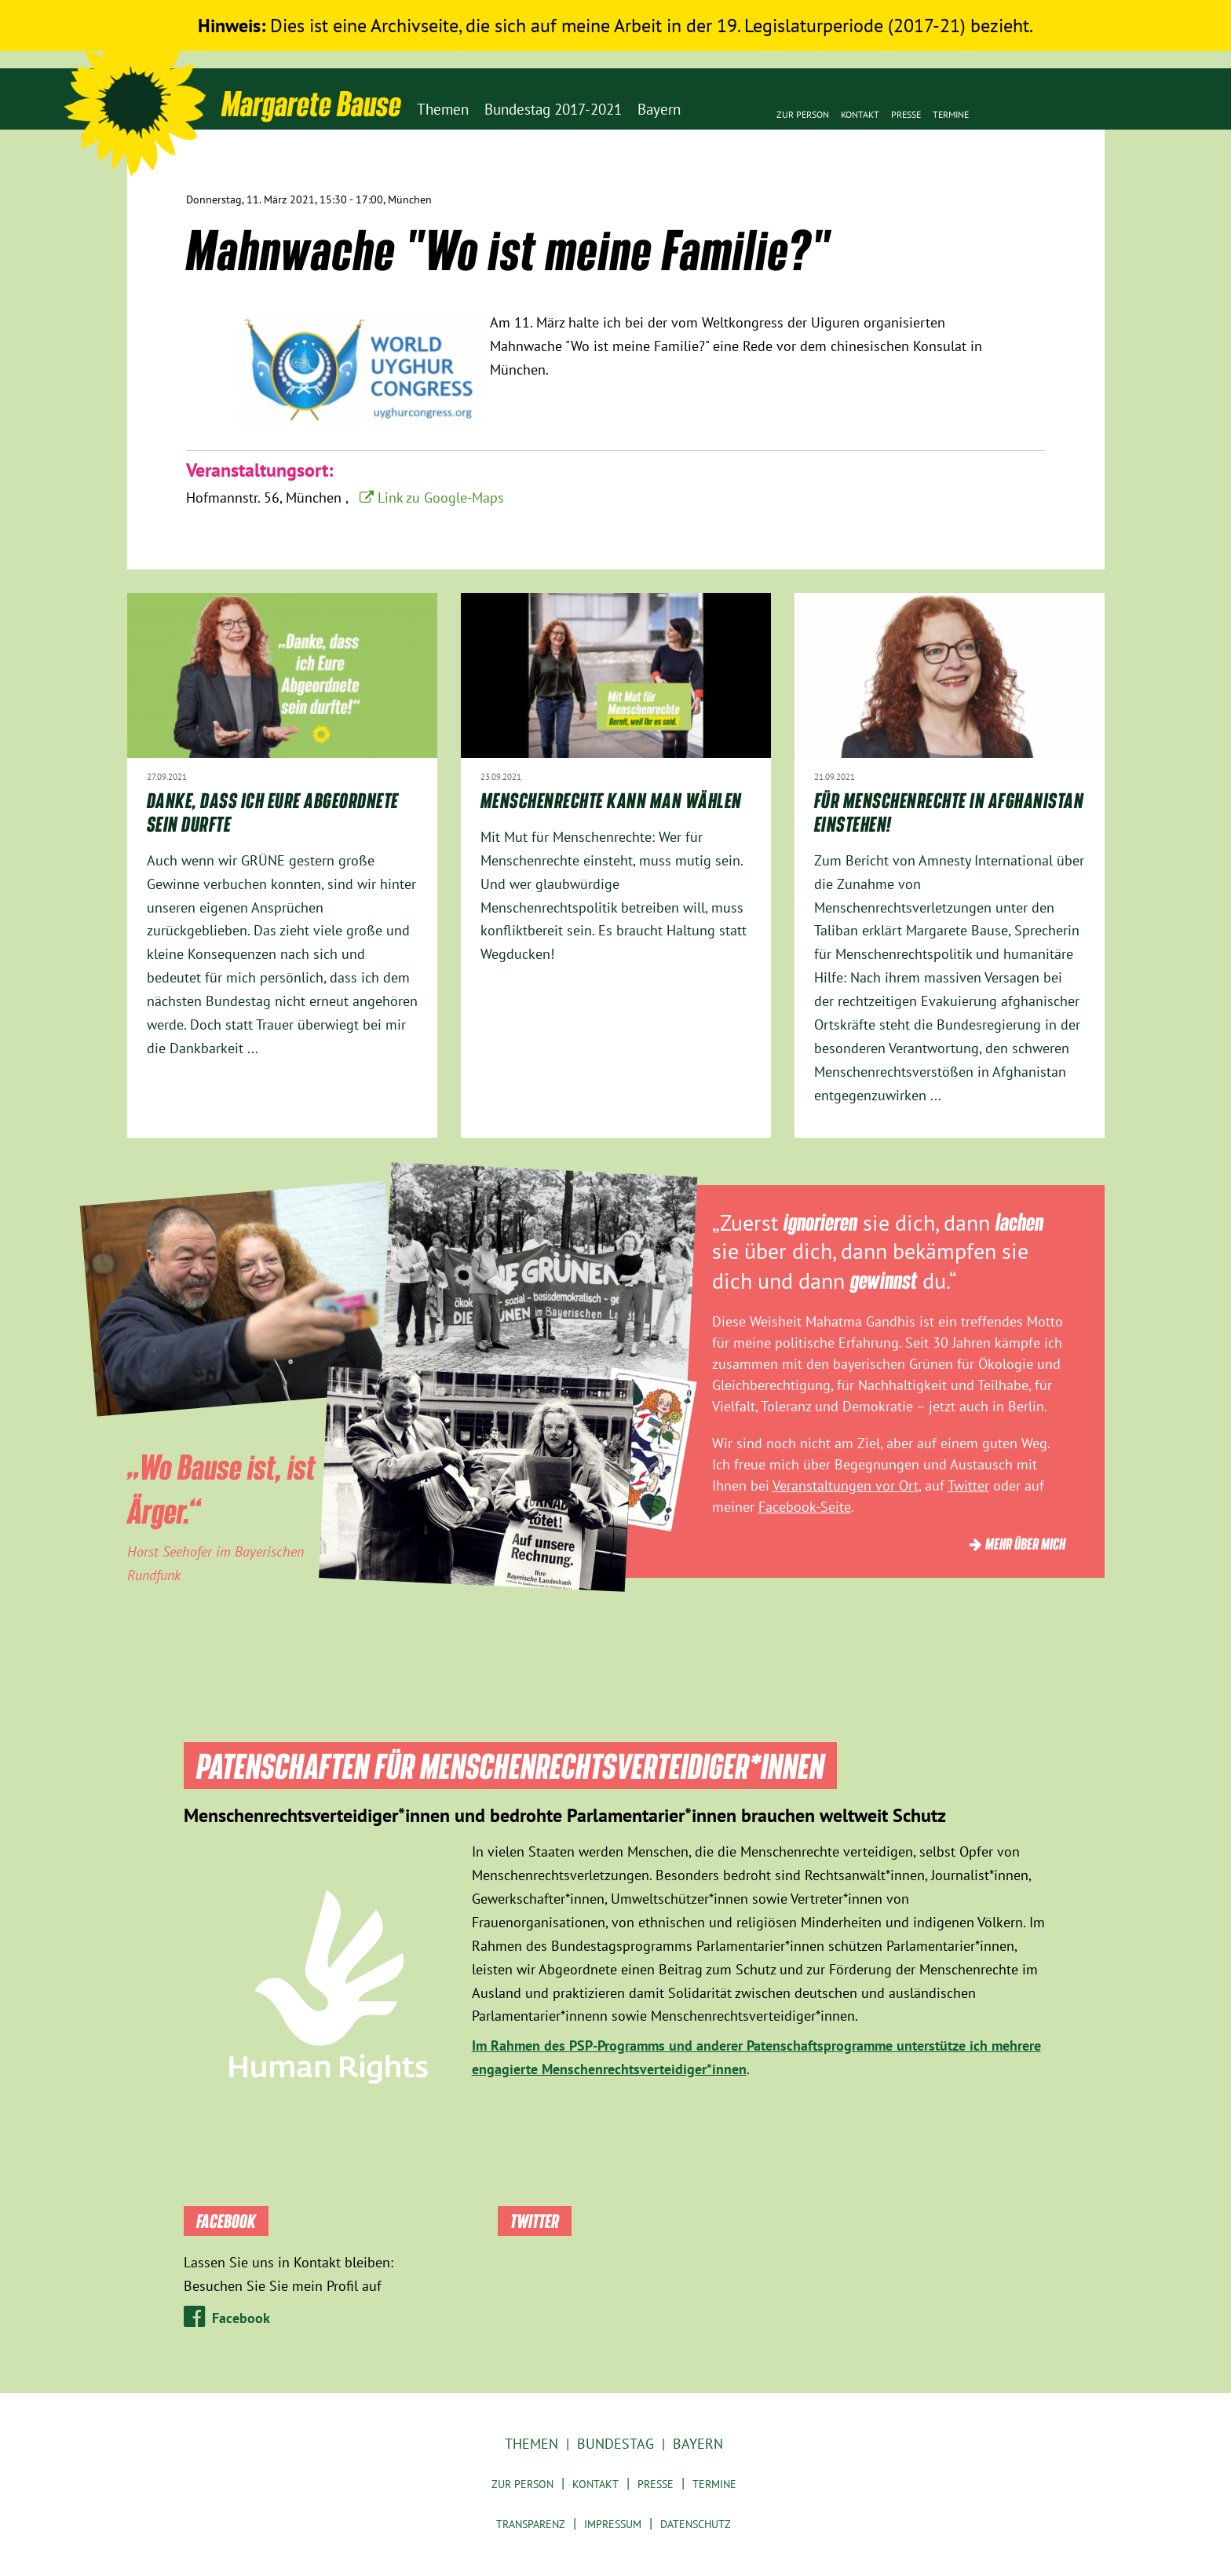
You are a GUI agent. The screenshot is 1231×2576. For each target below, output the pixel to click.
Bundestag (615, 2444)
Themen (531, 2444)
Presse (906, 114)
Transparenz (530, 2524)
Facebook (241, 2318)
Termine (951, 114)
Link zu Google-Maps (441, 497)
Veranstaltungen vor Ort (846, 1485)
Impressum (612, 2524)
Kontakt (860, 114)
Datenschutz (695, 2524)
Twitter (968, 1485)
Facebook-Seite (804, 1507)
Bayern (698, 2444)
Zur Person (802, 114)
